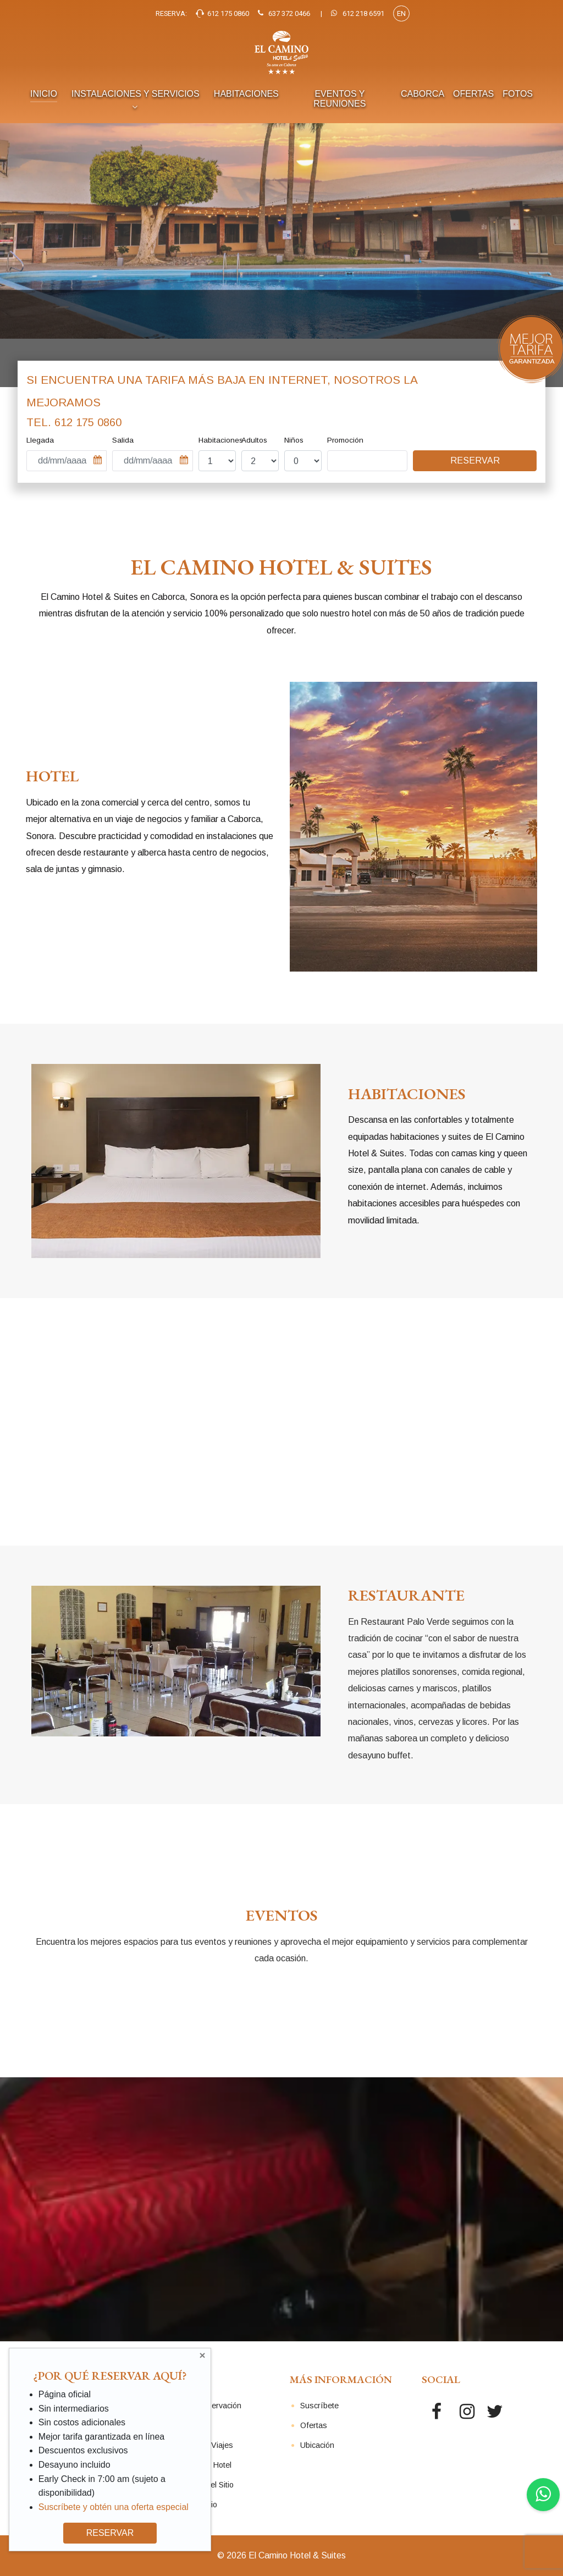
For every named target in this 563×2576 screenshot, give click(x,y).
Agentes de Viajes (200, 2445)
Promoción (345, 440)
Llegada (40, 440)
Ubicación (317, 2445)
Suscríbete (319, 2405)
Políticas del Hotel (199, 2465)
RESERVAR (110, 2533)
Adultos (254, 440)
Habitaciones (220, 440)
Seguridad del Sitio (201, 2484)
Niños (293, 440)
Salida (123, 440)
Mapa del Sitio (192, 2504)
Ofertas (313, 2425)
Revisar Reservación (204, 2405)
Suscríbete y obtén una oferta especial (113, 2507)
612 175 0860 (88, 422)
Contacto (184, 2425)
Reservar (475, 460)
